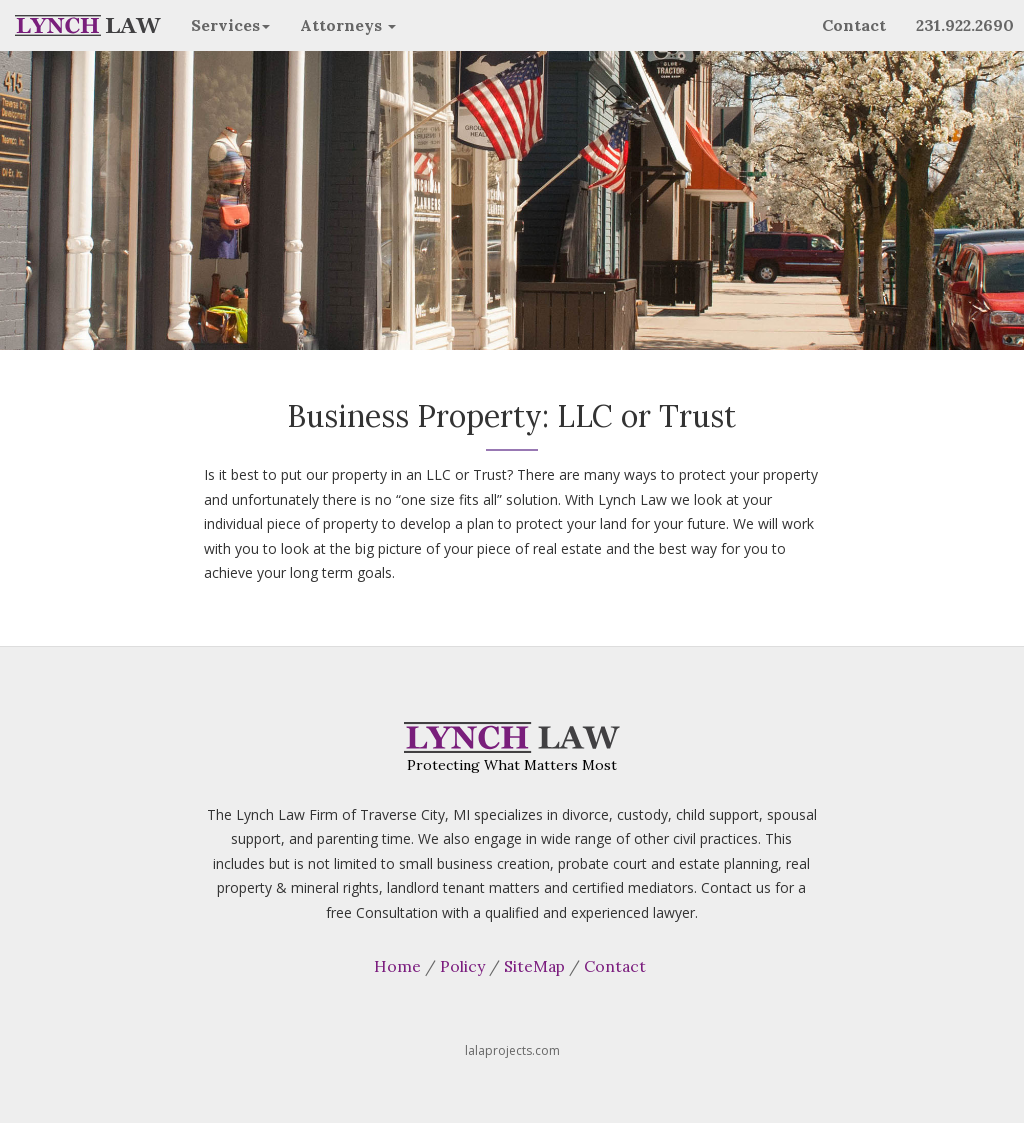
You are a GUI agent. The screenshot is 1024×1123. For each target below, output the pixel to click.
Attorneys (348, 25)
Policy (462, 966)
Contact (854, 25)
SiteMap (534, 966)
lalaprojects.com (512, 1050)
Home (397, 966)
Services (230, 25)
